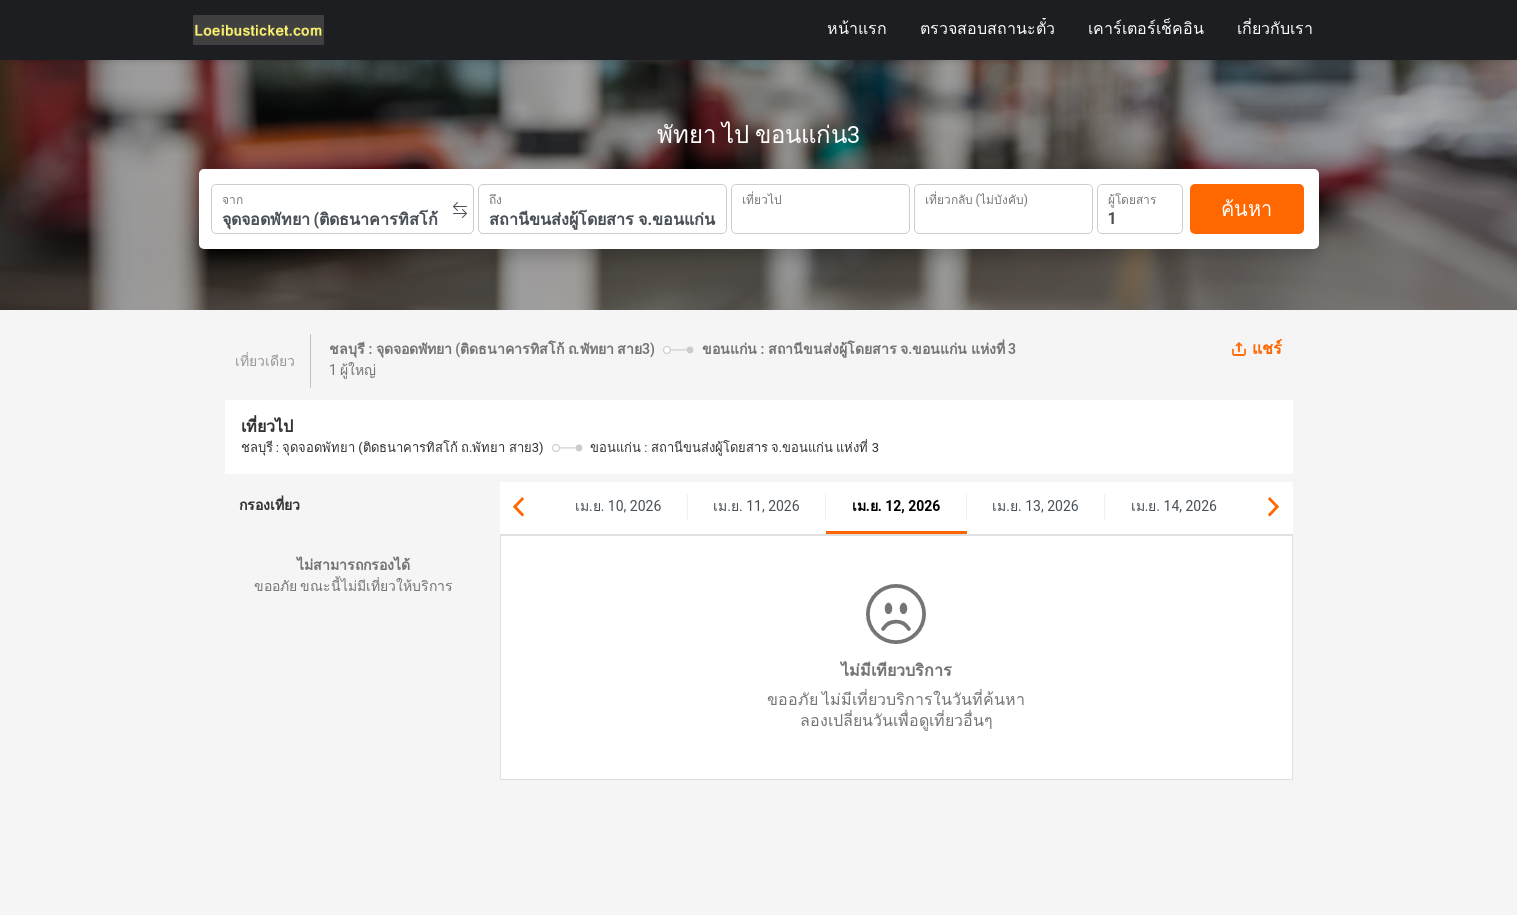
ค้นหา (1246, 209)
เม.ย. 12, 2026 (896, 506)
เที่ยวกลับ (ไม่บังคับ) (976, 197)
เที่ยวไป (762, 198)
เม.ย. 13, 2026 (1035, 506)
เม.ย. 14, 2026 (1174, 506)
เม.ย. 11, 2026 (756, 506)
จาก (232, 198)
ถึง (495, 198)
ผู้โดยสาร (1132, 197)
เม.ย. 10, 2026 (618, 506)
